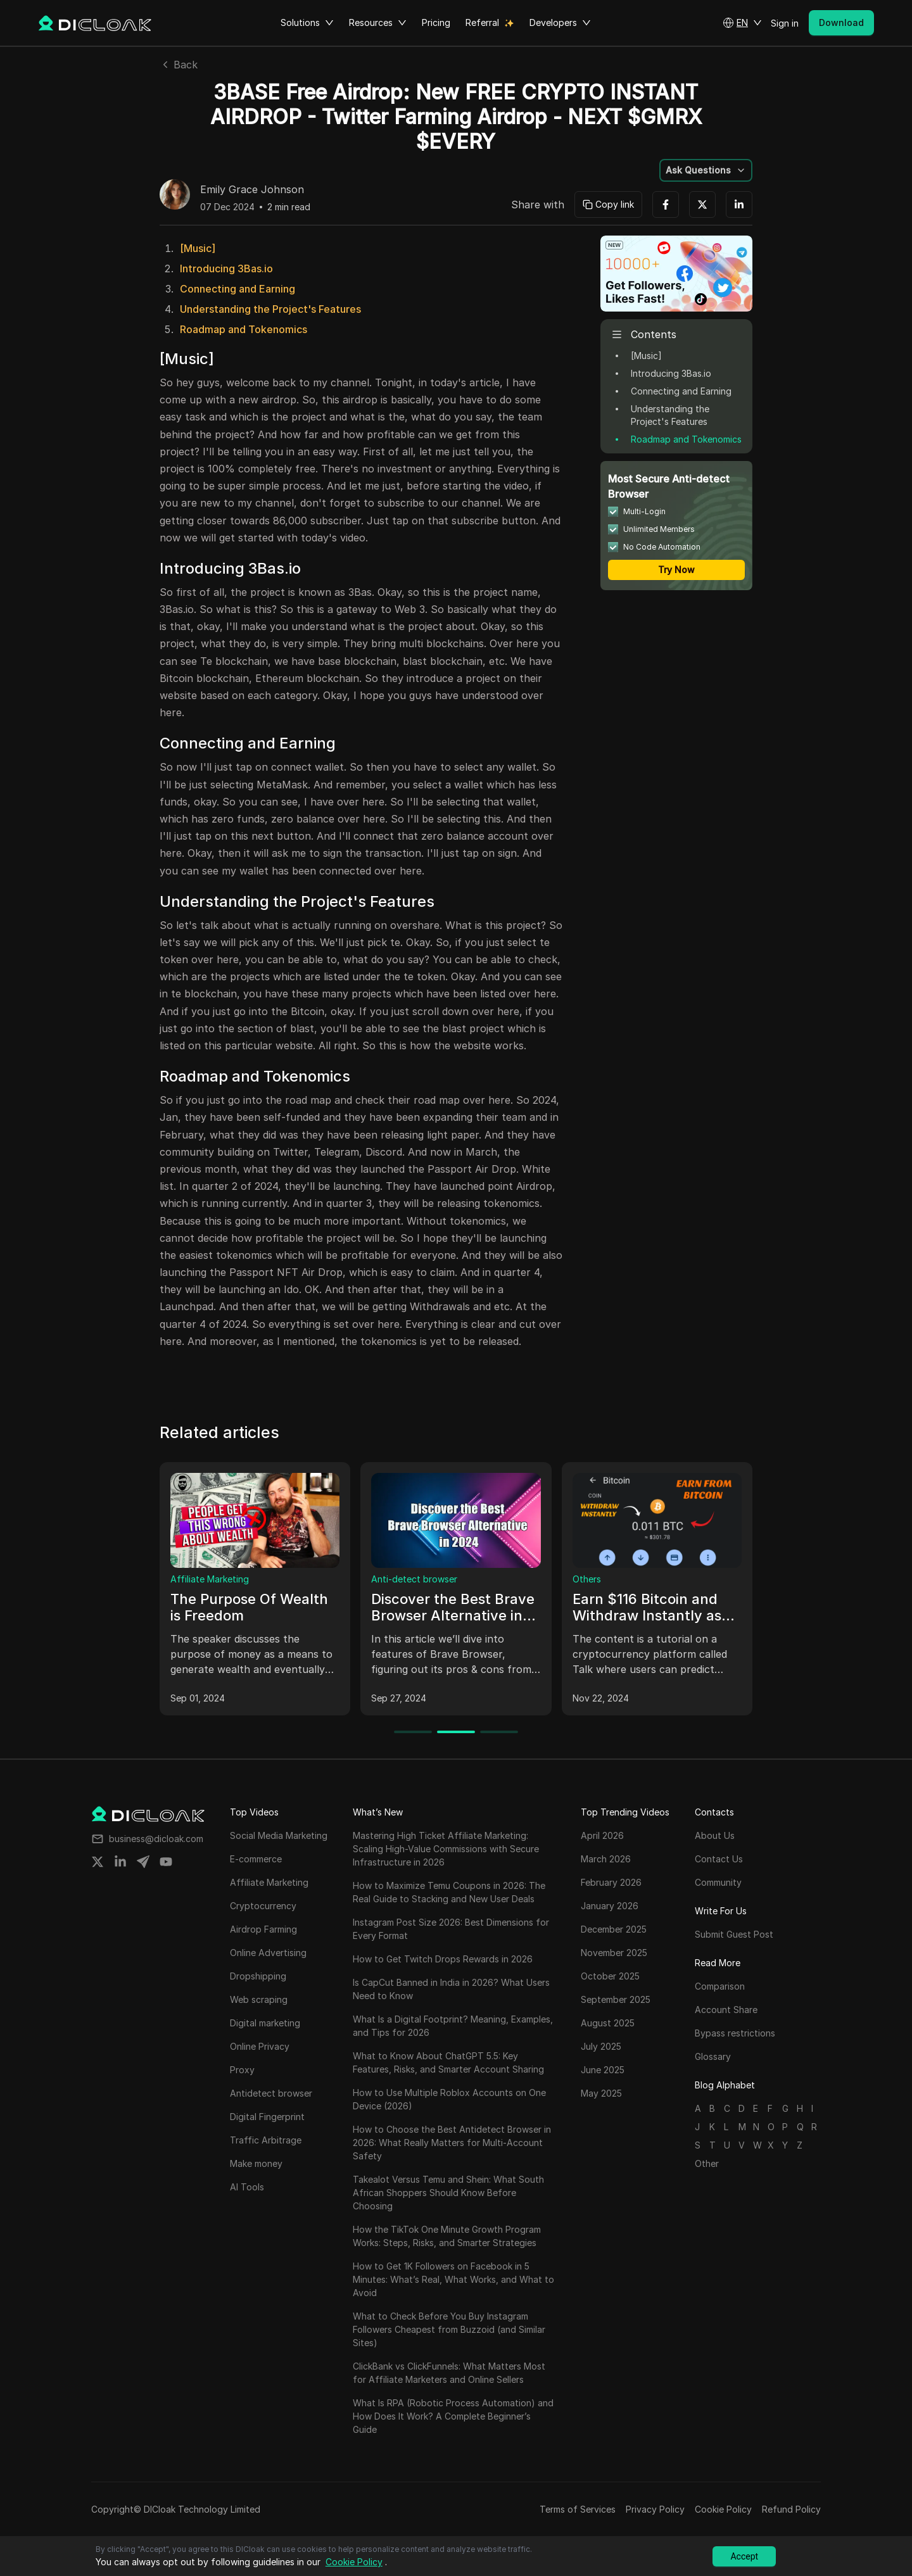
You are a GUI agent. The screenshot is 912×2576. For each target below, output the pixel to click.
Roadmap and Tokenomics (243, 329)
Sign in (785, 23)
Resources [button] (378, 22)
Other (707, 2163)
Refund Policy (791, 2509)
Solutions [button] (307, 22)
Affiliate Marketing (410, 1579)
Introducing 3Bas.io (226, 268)
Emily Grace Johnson (252, 190)
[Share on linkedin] (120, 1861)
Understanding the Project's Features (270, 309)
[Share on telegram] (143, 1861)
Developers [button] (560, 22)
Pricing (436, 22)
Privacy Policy (655, 2509)
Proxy (182, 1579)
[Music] (197, 248)
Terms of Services (578, 2509)
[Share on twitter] (97, 1861)
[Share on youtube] (166, 1861)
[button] (742, 22)
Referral (482, 22)
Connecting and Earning (237, 288)
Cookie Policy (723, 2509)
